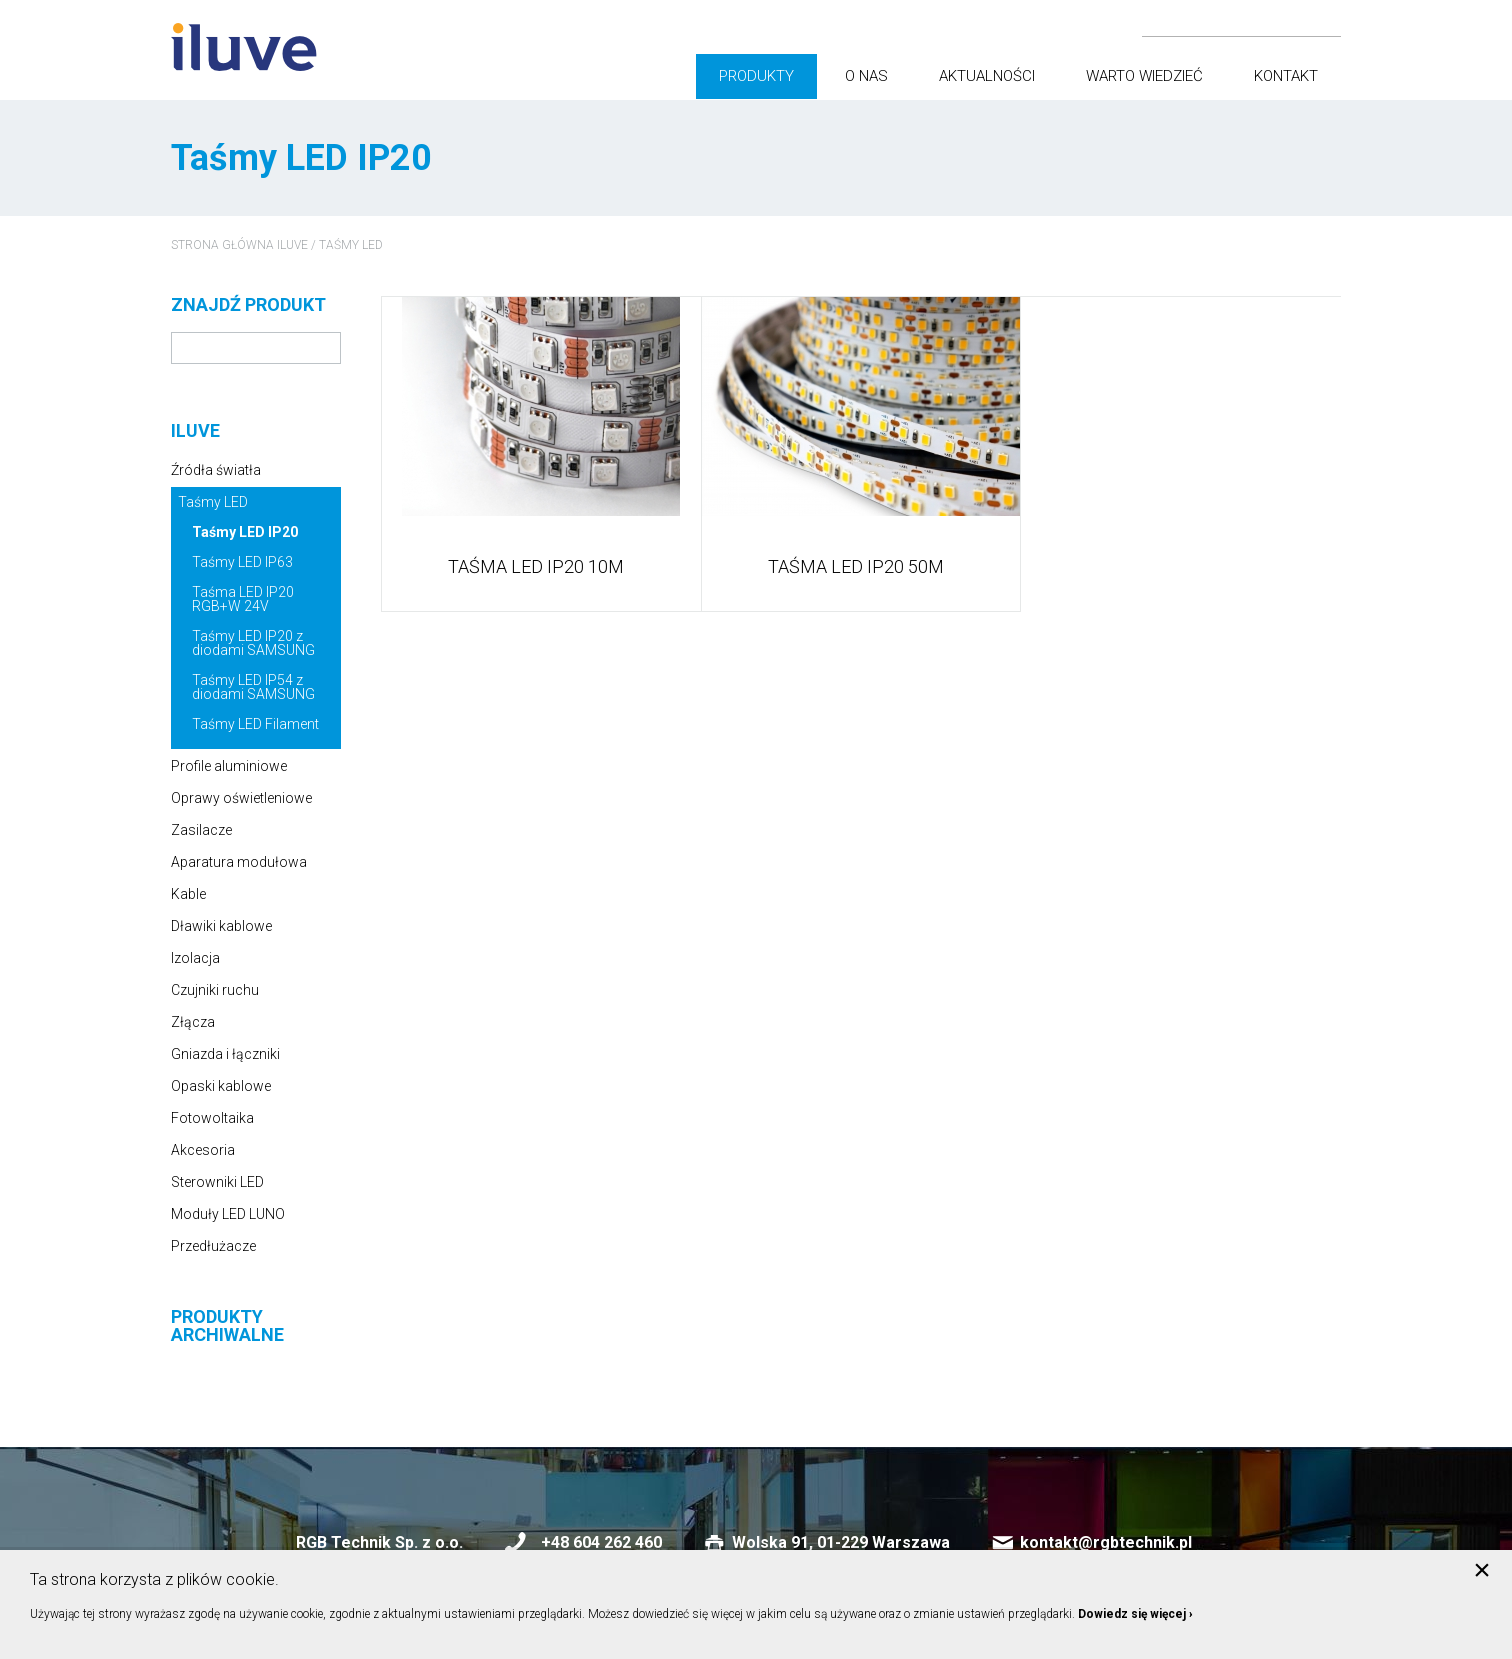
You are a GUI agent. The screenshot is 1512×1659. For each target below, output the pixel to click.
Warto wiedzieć (1144, 76)
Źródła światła (216, 470)
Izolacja (195, 958)
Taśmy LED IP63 (242, 562)
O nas (866, 76)
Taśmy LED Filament (255, 724)
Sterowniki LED (217, 1182)
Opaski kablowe (221, 1086)
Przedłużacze (213, 1246)
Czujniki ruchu (215, 990)
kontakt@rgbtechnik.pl (1106, 1542)
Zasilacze (201, 830)
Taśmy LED (351, 245)
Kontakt (1286, 76)
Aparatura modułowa (239, 862)
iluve (292, 245)
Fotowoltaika (212, 1118)
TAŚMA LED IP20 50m (856, 567)
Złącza (193, 1022)
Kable (188, 894)
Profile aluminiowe (229, 766)
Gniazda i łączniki (225, 1054)
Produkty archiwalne (227, 1326)
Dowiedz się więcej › (1135, 1614)
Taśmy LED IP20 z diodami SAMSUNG (253, 643)
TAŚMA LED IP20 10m (536, 567)
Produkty (756, 76)
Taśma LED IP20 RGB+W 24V (243, 599)
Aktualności (987, 76)
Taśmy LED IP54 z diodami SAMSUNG (253, 687)
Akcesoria (203, 1150)
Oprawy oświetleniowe (241, 798)
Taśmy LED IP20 (245, 532)
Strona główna (222, 245)
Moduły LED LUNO (228, 1214)
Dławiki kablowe (221, 926)
